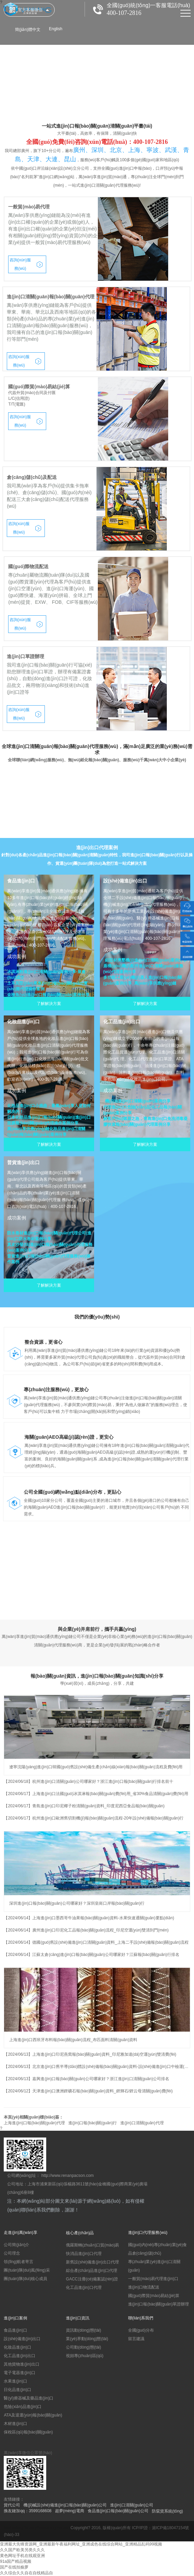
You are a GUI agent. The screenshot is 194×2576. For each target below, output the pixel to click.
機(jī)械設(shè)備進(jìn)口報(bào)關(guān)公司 (65, 2505)
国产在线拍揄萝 (14, 2567)
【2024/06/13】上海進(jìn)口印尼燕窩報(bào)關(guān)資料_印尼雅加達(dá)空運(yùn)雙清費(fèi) (90, 2054)
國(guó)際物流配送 (28, 566)
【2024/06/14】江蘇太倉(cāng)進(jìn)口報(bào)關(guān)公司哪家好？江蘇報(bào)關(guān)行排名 (91, 1954)
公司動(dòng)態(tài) (83, 2347)
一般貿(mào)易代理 (29, 206)
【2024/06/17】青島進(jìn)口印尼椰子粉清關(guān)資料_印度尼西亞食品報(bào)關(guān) (84, 1806)
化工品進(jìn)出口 (19, 2355)
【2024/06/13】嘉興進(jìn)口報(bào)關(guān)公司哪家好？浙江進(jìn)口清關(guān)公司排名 (86, 2078)
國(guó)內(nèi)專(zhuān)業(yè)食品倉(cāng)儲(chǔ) (157, 2249)
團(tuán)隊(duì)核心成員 (25, 2278)
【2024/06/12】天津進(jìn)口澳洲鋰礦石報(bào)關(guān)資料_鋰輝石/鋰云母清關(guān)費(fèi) (88, 2091)
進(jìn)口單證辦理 (25, 656)
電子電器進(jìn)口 (19, 2372)
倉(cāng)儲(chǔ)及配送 (32, 477)
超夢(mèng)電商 (69, 2510)
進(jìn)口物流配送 (144, 2287)
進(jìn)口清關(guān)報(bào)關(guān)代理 (50, 296)
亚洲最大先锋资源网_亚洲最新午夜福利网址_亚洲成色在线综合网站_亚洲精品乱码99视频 (81, 2544)
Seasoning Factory (53, 2527)
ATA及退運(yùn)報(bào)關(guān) (33, 2415)
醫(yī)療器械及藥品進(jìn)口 (28, 2398)
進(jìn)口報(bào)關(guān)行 (92, 2123)
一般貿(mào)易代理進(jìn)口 (153, 2278)
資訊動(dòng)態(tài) (83, 2330)
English (55, 28)
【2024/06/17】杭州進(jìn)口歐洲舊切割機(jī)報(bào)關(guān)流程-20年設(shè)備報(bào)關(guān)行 (93, 1818)
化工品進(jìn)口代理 (84, 2287)
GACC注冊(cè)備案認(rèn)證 (92, 2279)
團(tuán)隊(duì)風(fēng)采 (27, 2270)
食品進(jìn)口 (15, 2330)
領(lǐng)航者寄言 (18, 2261)
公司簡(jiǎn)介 (16, 2244)
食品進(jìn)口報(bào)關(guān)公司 (118, 2510)
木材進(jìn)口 (15, 2423)
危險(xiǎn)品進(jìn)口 (22, 2406)
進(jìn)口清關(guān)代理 (141, 2123)
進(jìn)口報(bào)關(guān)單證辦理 (158, 2304)
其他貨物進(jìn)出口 (21, 2364)
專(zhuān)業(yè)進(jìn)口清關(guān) (154, 2266)
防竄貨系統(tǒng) (167, 2511)
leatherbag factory (20, 2527)
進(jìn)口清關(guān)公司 (131, 2505)
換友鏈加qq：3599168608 (27, 2510)
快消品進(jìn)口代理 (84, 2253)
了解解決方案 (49, 1003)
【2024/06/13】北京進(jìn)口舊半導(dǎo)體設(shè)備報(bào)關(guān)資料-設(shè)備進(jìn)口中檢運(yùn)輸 (97, 2066)
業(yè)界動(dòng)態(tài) (87, 2338)
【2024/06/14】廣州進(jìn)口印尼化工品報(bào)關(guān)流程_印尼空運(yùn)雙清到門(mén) (86, 1930)
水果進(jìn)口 (15, 2381)
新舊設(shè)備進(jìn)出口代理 (92, 2262)
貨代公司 (12, 2505)
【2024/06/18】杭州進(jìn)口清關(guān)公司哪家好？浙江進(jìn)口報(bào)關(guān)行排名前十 (88, 1781)
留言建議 (136, 2338)
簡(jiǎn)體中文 (27, 29)
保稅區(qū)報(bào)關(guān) (28, 2432)
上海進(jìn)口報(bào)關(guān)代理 (34, 2123)
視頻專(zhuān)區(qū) (84, 2355)
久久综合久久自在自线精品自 (26, 2573)
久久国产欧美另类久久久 (22, 2549)
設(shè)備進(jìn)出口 (22, 2338)
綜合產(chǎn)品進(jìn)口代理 (91, 2270)
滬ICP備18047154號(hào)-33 (96, 2531)
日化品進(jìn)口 (17, 2389)
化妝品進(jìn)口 (17, 2347)
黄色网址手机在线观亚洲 (22, 2555)
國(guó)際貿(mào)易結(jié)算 (39, 386)
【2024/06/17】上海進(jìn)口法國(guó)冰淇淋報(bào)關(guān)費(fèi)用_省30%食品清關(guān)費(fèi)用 (96, 1793)
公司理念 (12, 2253)
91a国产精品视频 (15, 2561)
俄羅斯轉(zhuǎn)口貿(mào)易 (92, 2245)
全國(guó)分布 (141, 2330)
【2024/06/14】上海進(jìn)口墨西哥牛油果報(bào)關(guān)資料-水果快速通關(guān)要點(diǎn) (89, 1918)
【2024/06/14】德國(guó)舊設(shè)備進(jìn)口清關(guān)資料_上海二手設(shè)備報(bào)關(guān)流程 (96, 1942)
